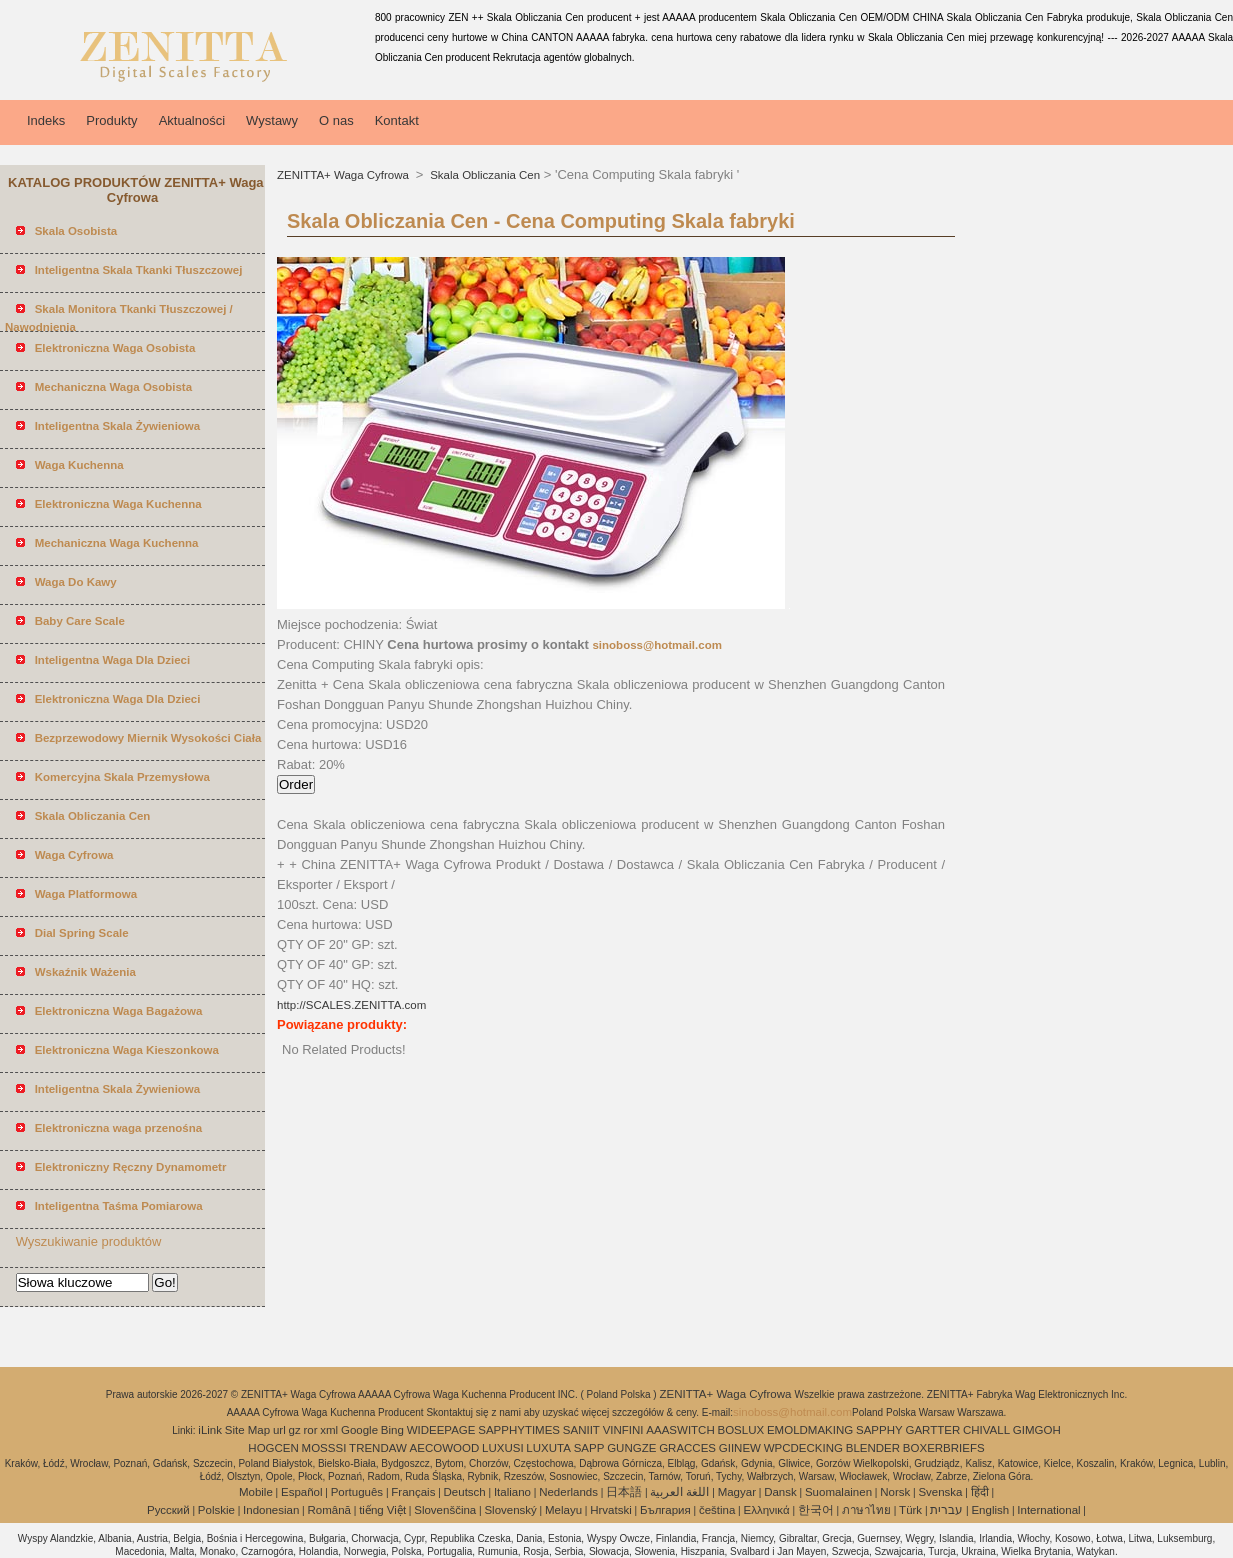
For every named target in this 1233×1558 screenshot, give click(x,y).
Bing (392, 1430)
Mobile (256, 1492)
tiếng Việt (382, 1510)
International (1048, 1510)
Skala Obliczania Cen (483, 175)
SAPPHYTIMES (519, 1430)
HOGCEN (273, 1448)
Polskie (216, 1510)
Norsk (895, 1492)
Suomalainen (838, 1492)
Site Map (247, 1430)
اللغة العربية (679, 1492)
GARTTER (932, 1430)
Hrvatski (611, 1510)
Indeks (46, 120)
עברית (946, 1510)
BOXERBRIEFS (944, 1448)
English (990, 1510)
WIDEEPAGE (441, 1430)
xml (329, 1430)
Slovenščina (445, 1510)
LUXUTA (548, 1448)
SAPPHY (879, 1430)
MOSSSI (324, 1448)
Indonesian (271, 1510)
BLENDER (873, 1448)
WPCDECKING (803, 1448)
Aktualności (192, 120)
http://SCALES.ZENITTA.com (351, 1005)
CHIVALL (986, 1430)
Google (359, 1430)
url (279, 1430)
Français (413, 1492)
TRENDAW (378, 1448)
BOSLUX (741, 1430)
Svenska (940, 1492)
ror (310, 1430)
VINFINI (623, 1430)
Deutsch (465, 1492)
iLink (210, 1430)
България (665, 1510)
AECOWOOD (445, 1448)
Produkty (111, 120)
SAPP (589, 1448)
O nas (336, 120)
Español (302, 1492)
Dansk (780, 1492)
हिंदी (980, 1492)
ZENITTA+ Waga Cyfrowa (344, 175)
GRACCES (687, 1448)
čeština (717, 1510)
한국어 (816, 1510)
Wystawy (272, 120)
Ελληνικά (767, 1510)
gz (295, 1430)
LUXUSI (503, 1448)
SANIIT (581, 1430)
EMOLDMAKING (810, 1430)
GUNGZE (631, 1448)
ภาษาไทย (866, 1510)
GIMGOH (1037, 1430)
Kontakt (397, 120)
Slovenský (510, 1510)
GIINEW (740, 1448)
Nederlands (568, 1492)
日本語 (624, 1492)
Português (357, 1492)
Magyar (737, 1492)
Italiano (512, 1492)
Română (329, 1510)
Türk (910, 1510)
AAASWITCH (680, 1430)
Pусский (168, 1510)
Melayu (563, 1510)
